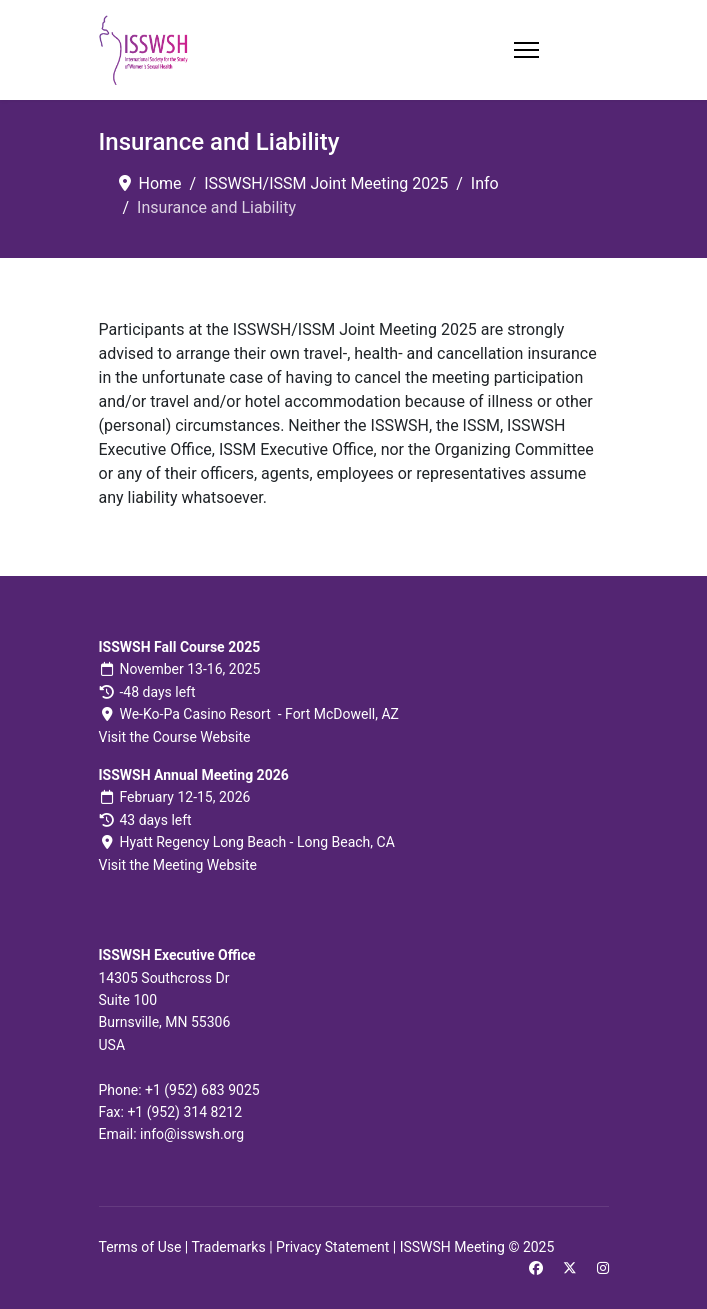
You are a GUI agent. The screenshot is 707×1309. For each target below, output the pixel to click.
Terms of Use (140, 1247)
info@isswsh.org (192, 1134)
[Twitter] (570, 1268)
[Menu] (526, 50)
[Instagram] (603, 1268)
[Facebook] (536, 1268)
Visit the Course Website (175, 737)
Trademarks (228, 1247)
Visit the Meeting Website (178, 865)
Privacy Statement (332, 1247)
